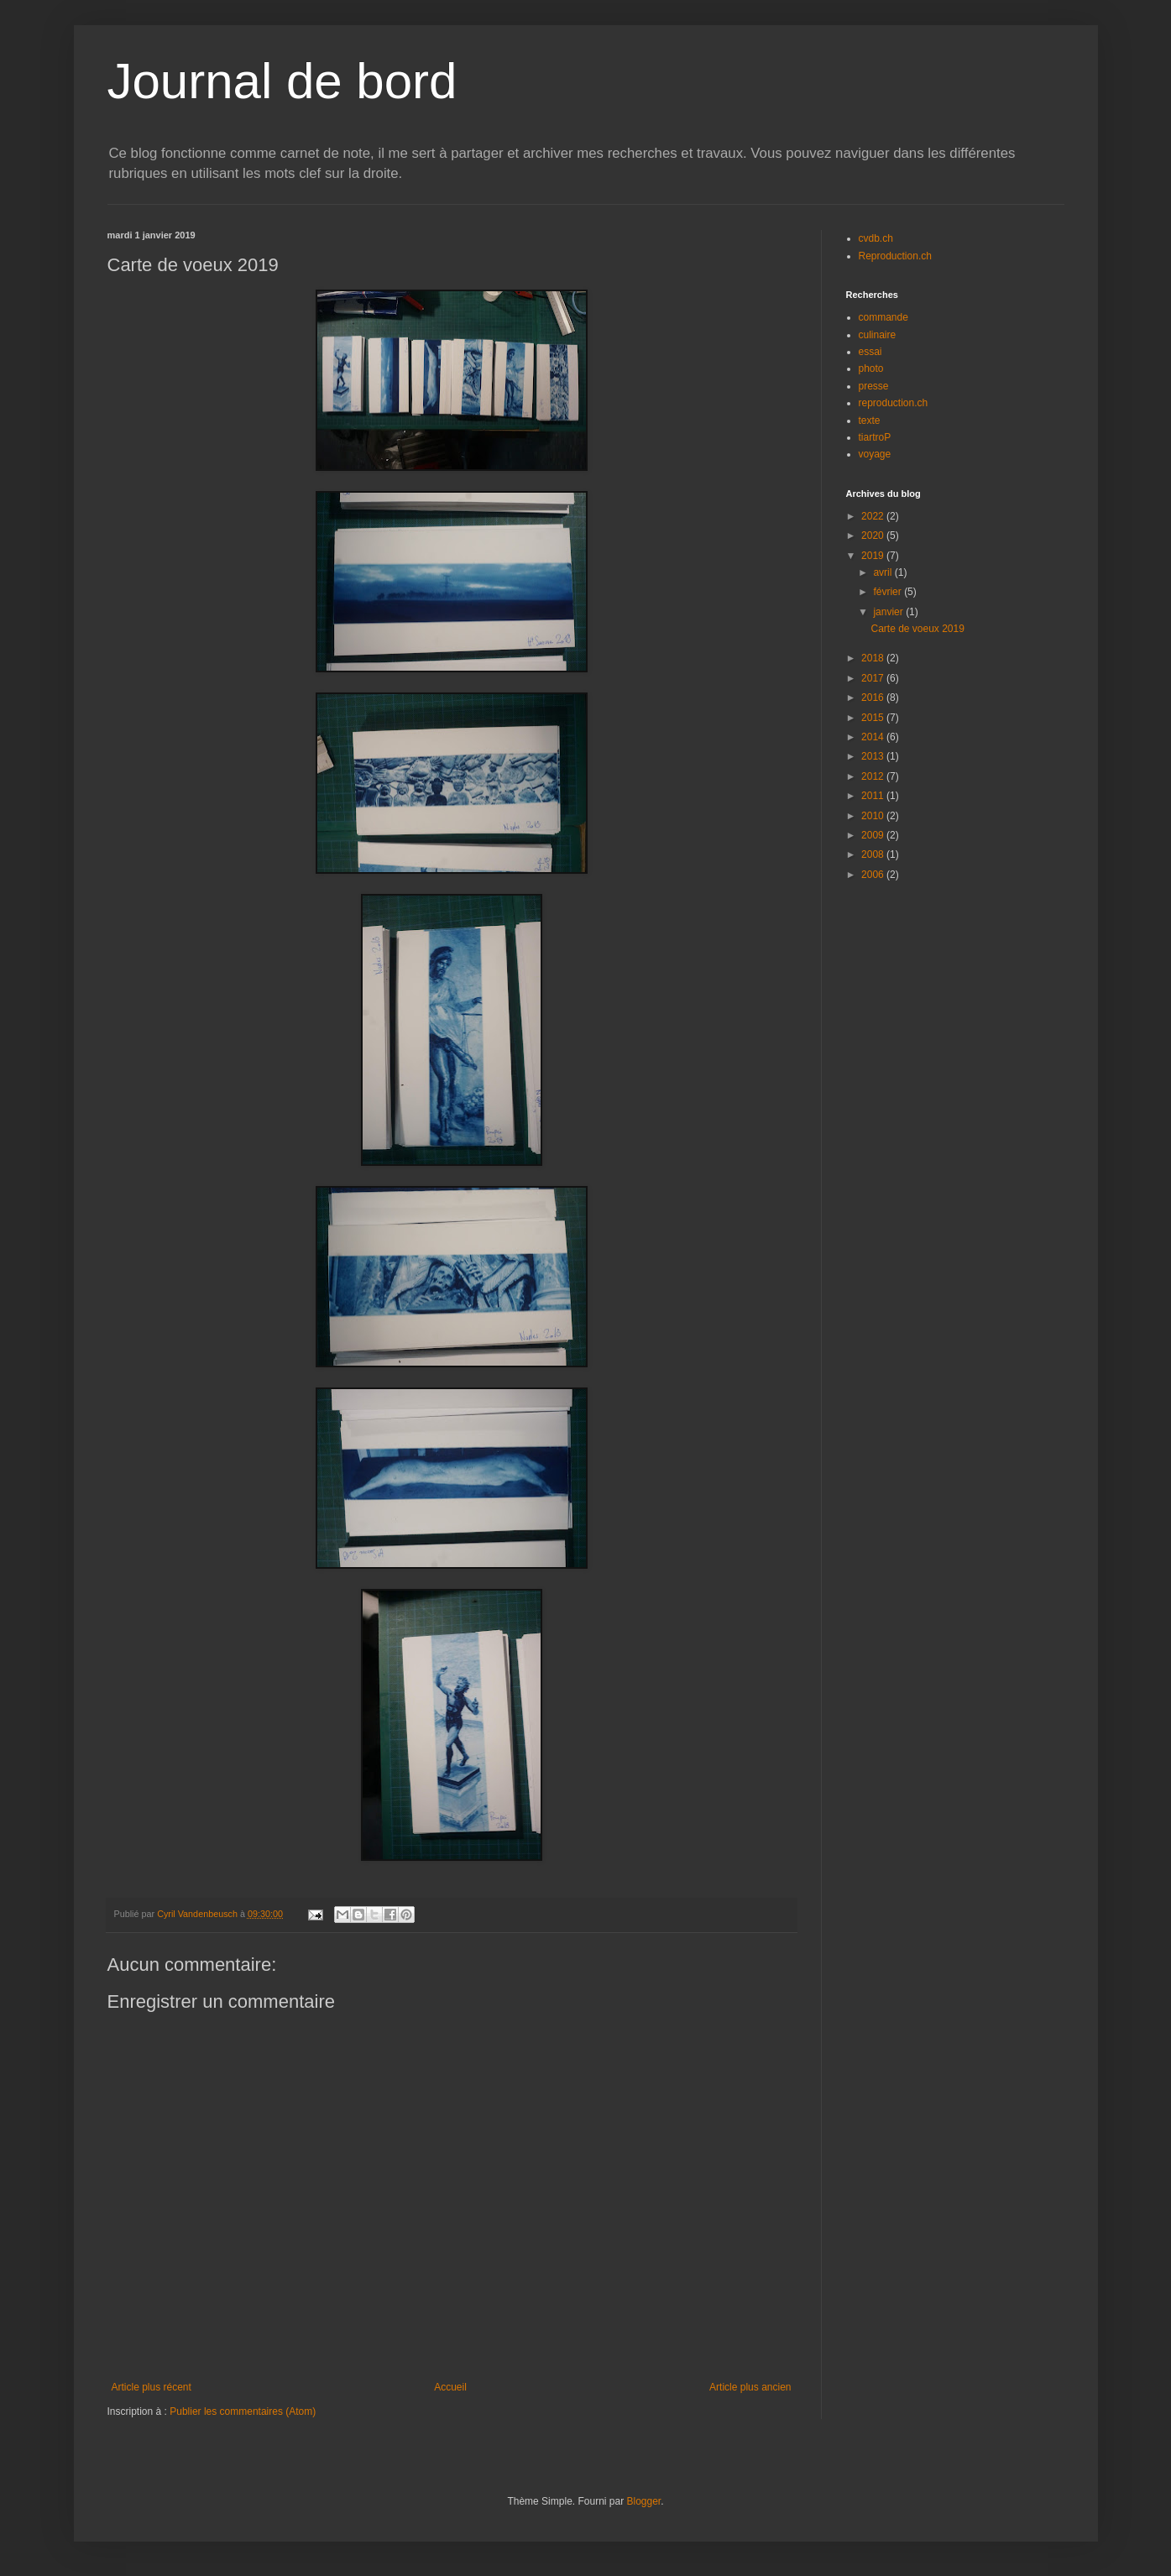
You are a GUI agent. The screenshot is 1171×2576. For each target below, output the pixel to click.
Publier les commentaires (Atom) (243, 2411)
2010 (873, 816)
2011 (873, 796)
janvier (889, 612)
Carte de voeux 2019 (917, 629)
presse (874, 386)
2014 (873, 737)
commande (883, 317)
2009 (873, 835)
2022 (873, 516)
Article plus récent (151, 2387)
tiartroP (875, 437)
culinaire (878, 335)
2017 (873, 678)
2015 (873, 718)
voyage (875, 454)
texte (870, 420)
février (888, 592)
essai (870, 352)
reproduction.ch (893, 403)
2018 (873, 658)
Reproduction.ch (895, 256)
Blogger (644, 2501)
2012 (873, 776)
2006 (873, 874)
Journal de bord (282, 81)
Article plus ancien (750, 2387)
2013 (873, 756)
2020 (873, 535)
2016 (873, 697)
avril (883, 572)
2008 (873, 854)
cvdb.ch (876, 238)
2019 (873, 556)
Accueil (450, 2387)
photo (871, 368)
